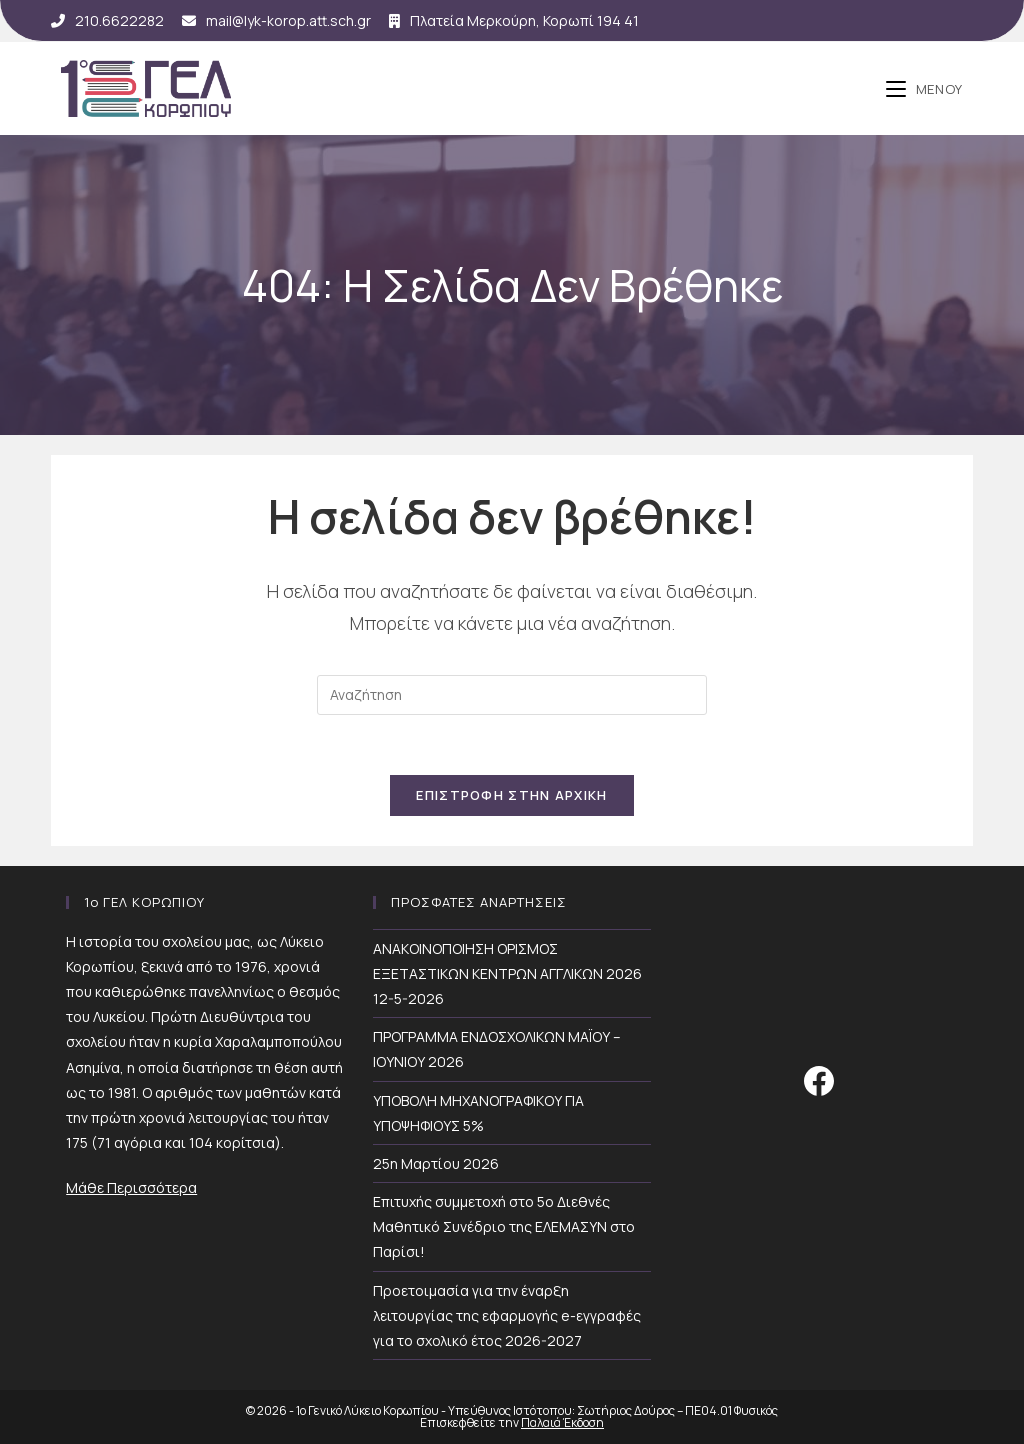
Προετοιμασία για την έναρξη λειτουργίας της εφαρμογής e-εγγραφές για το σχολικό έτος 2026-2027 (507, 1315)
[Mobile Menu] (924, 89)
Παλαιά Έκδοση (562, 1422)
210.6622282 (107, 20)
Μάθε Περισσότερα (131, 1187)
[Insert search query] (512, 695)
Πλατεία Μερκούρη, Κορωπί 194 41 (514, 20)
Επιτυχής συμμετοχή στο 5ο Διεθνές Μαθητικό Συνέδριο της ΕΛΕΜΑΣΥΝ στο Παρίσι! (504, 1226)
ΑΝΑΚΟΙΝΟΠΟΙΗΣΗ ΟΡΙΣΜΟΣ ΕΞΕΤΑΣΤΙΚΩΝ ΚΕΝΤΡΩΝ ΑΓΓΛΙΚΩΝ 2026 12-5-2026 (507, 973)
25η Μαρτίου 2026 (436, 1163)
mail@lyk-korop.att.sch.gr (276, 20)
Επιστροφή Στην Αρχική (511, 795)
